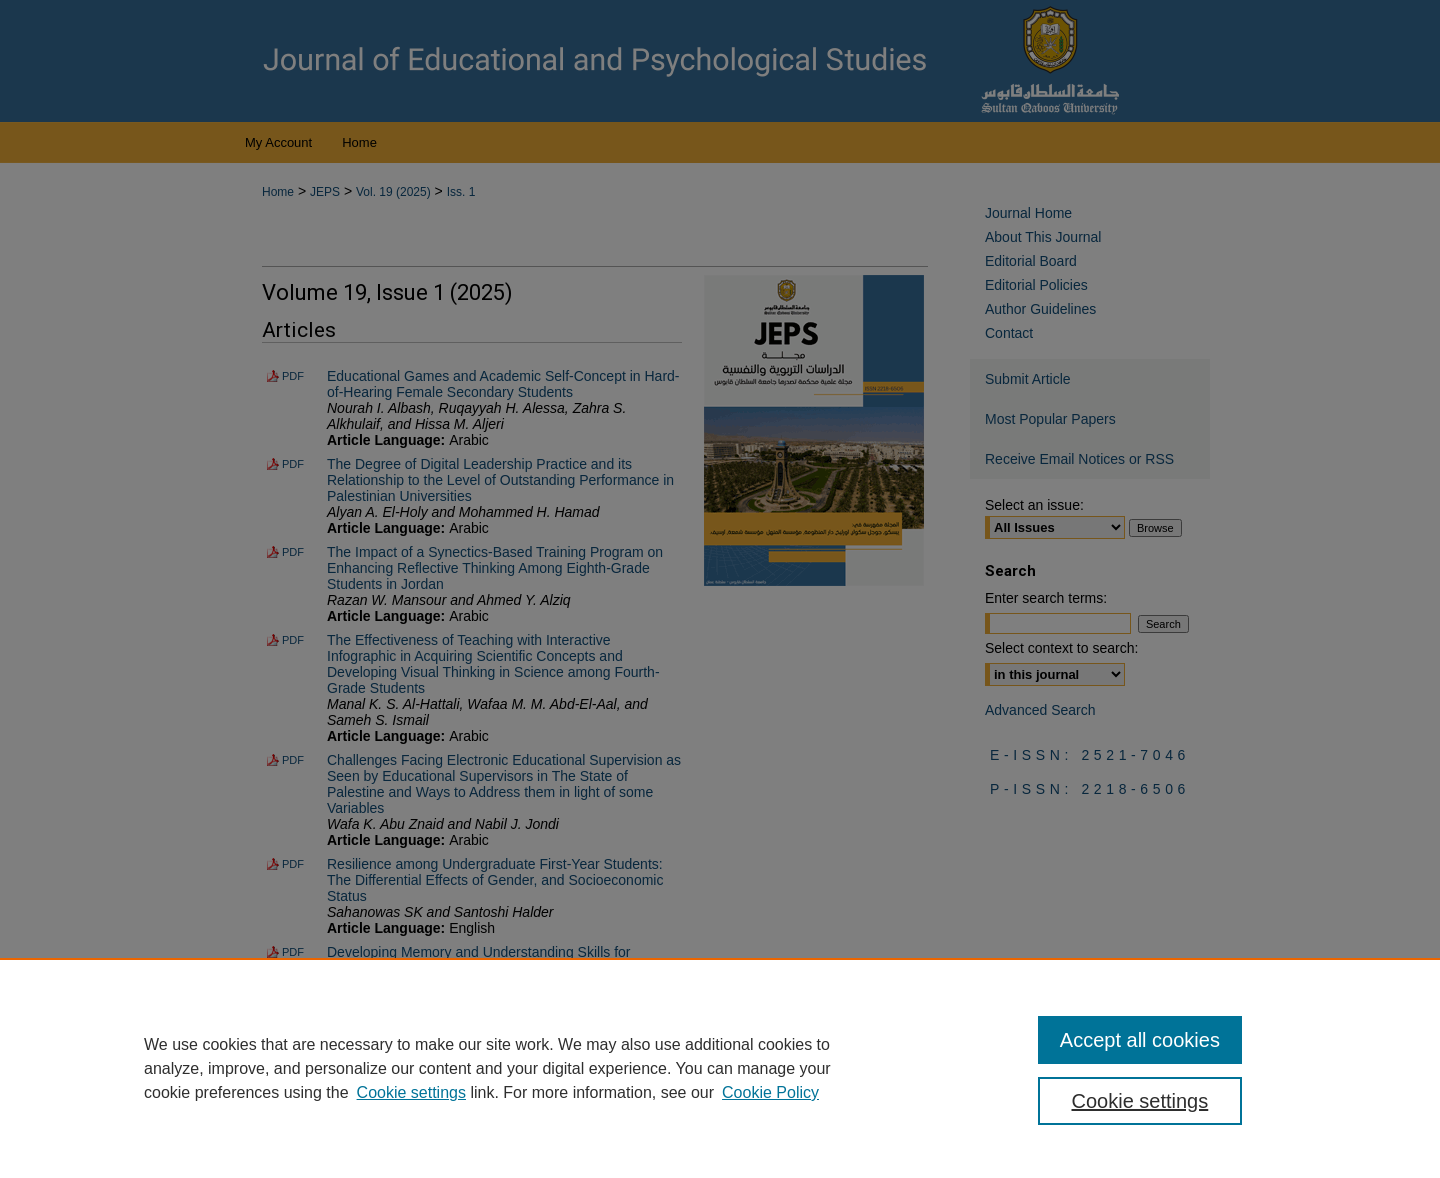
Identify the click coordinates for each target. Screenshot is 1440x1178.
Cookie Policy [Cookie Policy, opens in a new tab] (770, 1092)
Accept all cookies (1140, 1040)
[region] (720, 1068)
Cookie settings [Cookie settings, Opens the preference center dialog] (1140, 1101)
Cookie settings (411, 1092)
